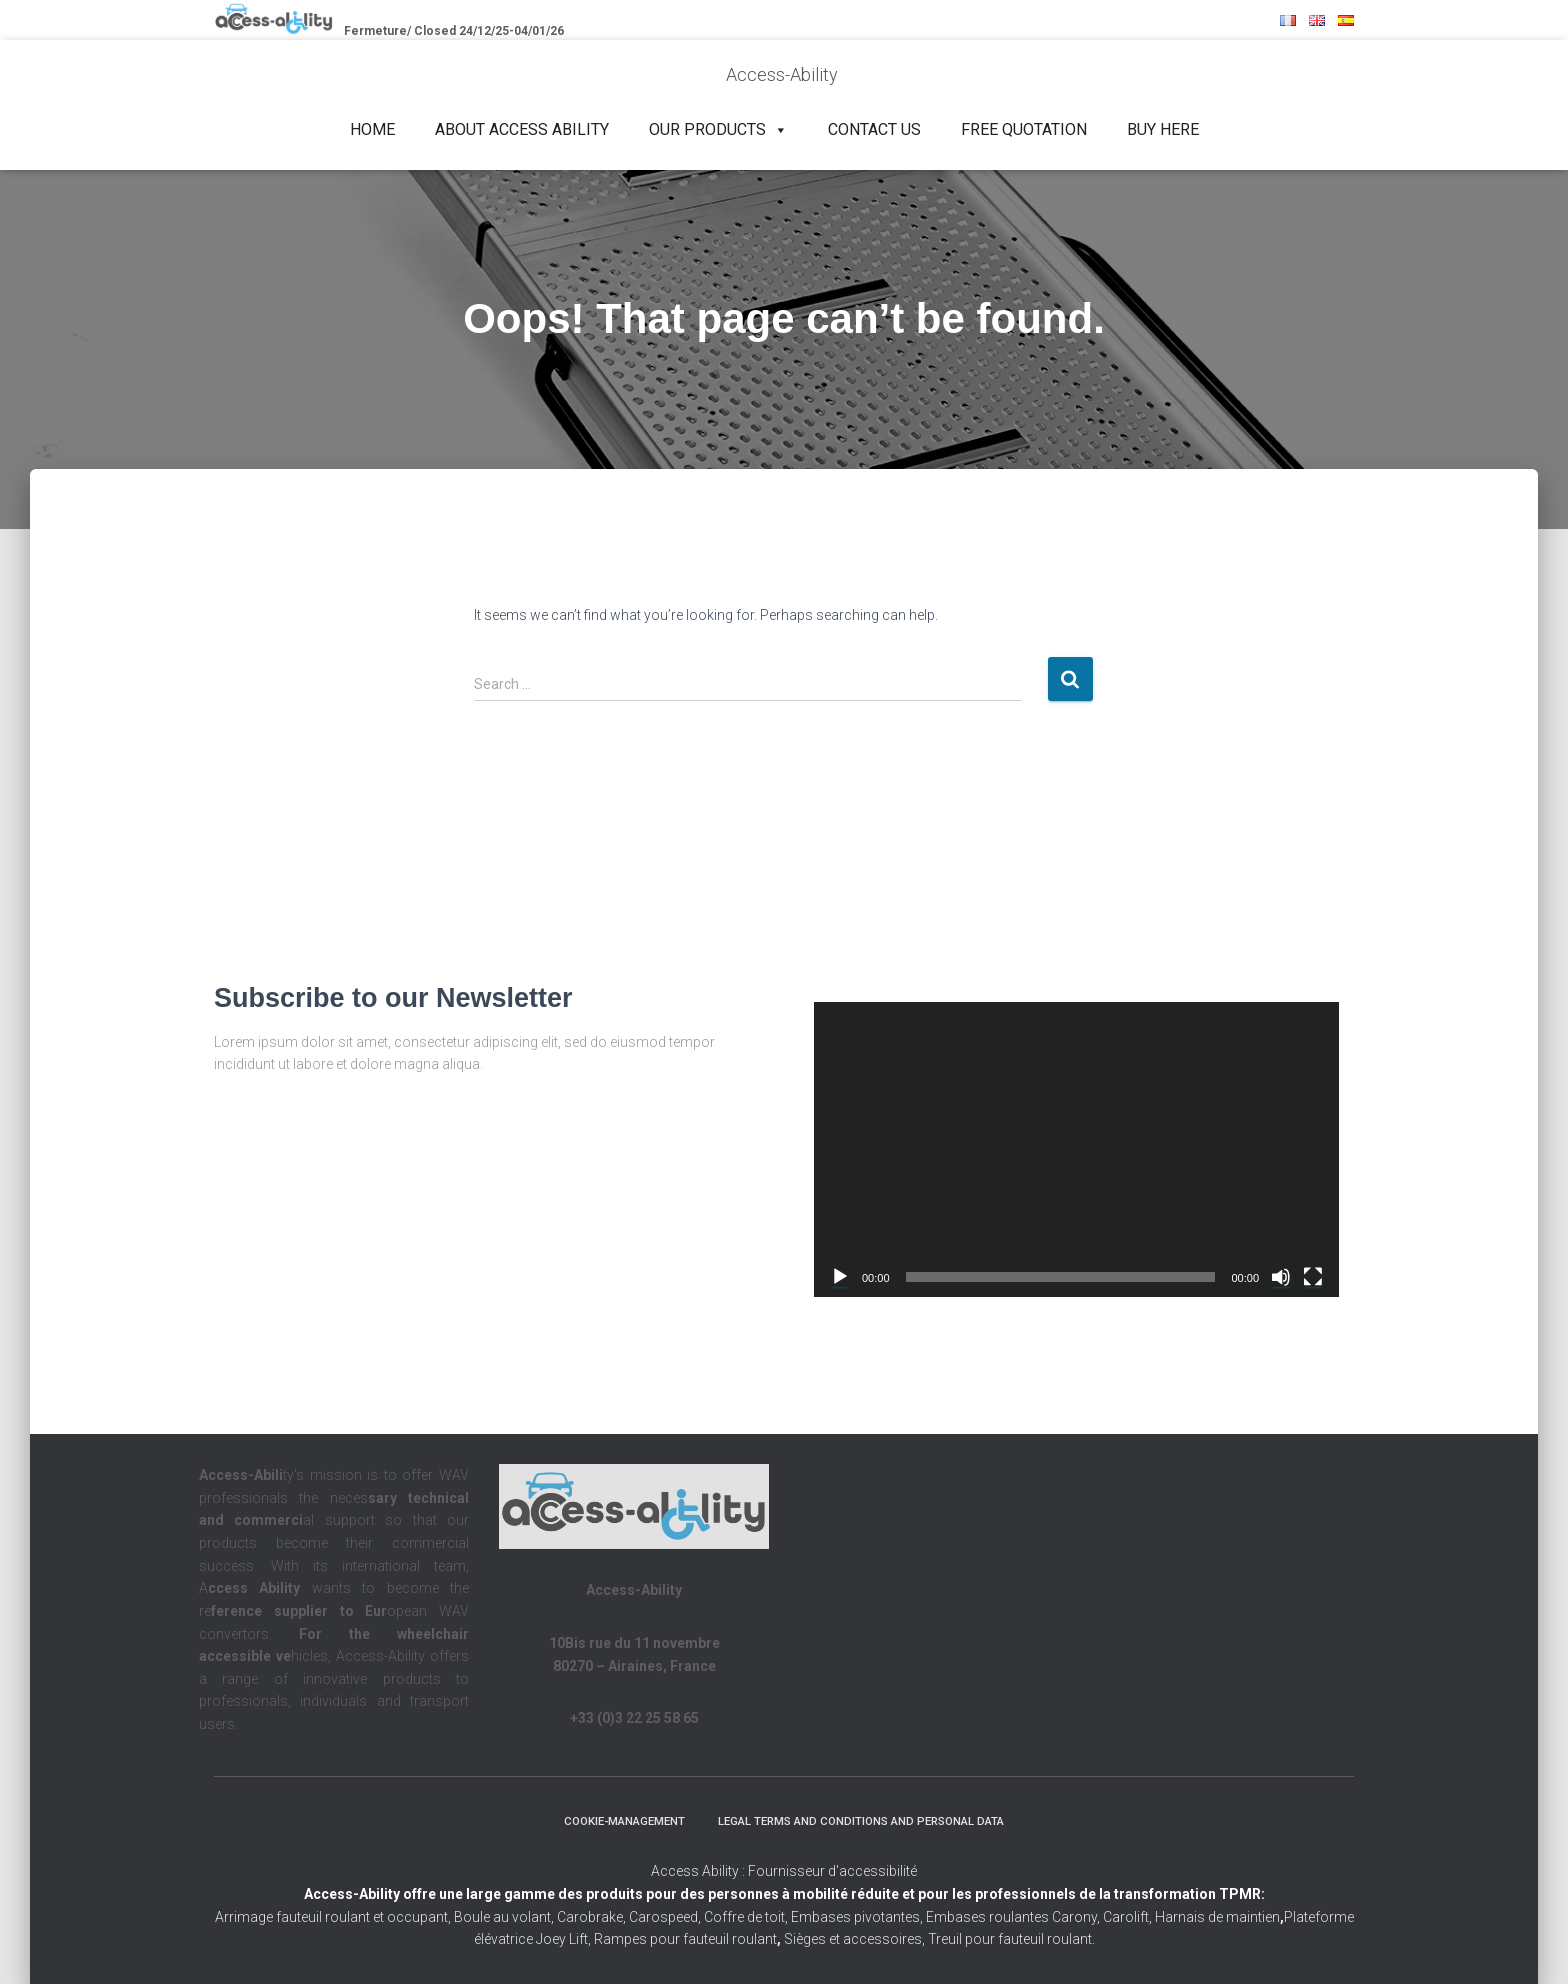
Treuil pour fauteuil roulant (1010, 1940)
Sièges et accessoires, (854, 1940)
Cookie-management (613, 1820)
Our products (718, 130)
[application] (1076, 1149)
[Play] (840, 1277)
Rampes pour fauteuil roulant (687, 1940)
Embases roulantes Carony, (1013, 1917)
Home (372, 129)
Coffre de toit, (747, 1917)
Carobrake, (590, 1917)
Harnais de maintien (1219, 1917)
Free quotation (1024, 129)
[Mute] (1281, 1277)
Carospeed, (665, 1917)
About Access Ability (522, 129)
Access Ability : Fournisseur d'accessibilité (784, 1872)
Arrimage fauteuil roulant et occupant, (334, 1917)
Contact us (874, 129)
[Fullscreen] (1313, 1277)
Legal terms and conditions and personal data (866, 1820)
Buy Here (1163, 129)
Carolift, (1127, 1917)
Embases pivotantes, (858, 1917)
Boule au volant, (504, 1917)
